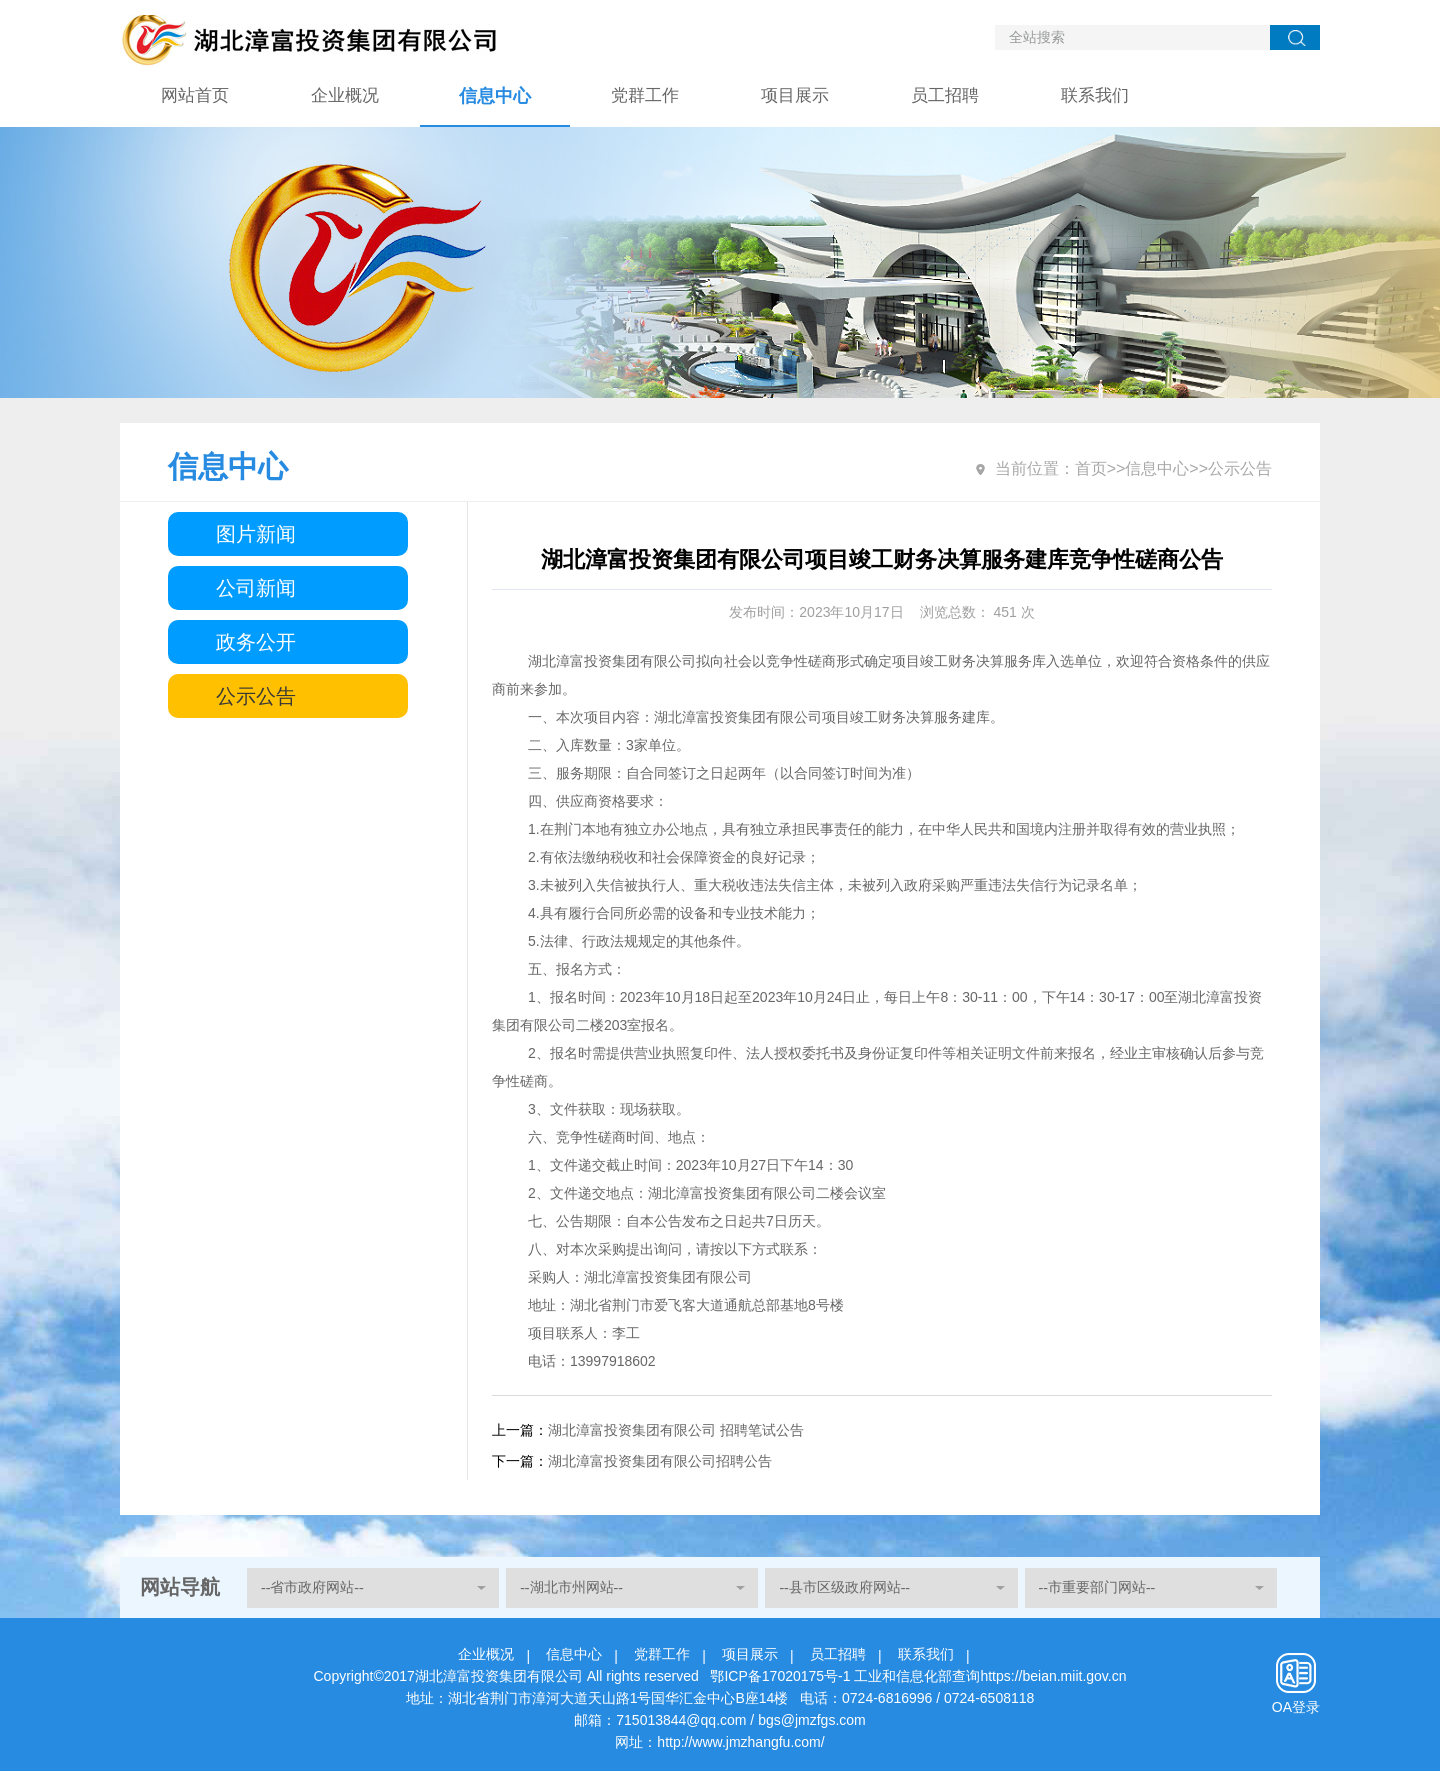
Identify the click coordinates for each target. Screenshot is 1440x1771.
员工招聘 (945, 95)
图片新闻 (256, 534)
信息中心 (495, 96)
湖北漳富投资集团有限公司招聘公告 (660, 1461)
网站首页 (195, 95)
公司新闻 (256, 588)
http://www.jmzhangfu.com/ (740, 1742)
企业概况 (345, 95)
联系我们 (1095, 95)
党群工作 (645, 95)
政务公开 (256, 642)
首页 (1091, 468)
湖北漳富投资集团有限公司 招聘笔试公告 (676, 1430)
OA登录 (1296, 1707)
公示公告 (256, 696)
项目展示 (795, 95)
